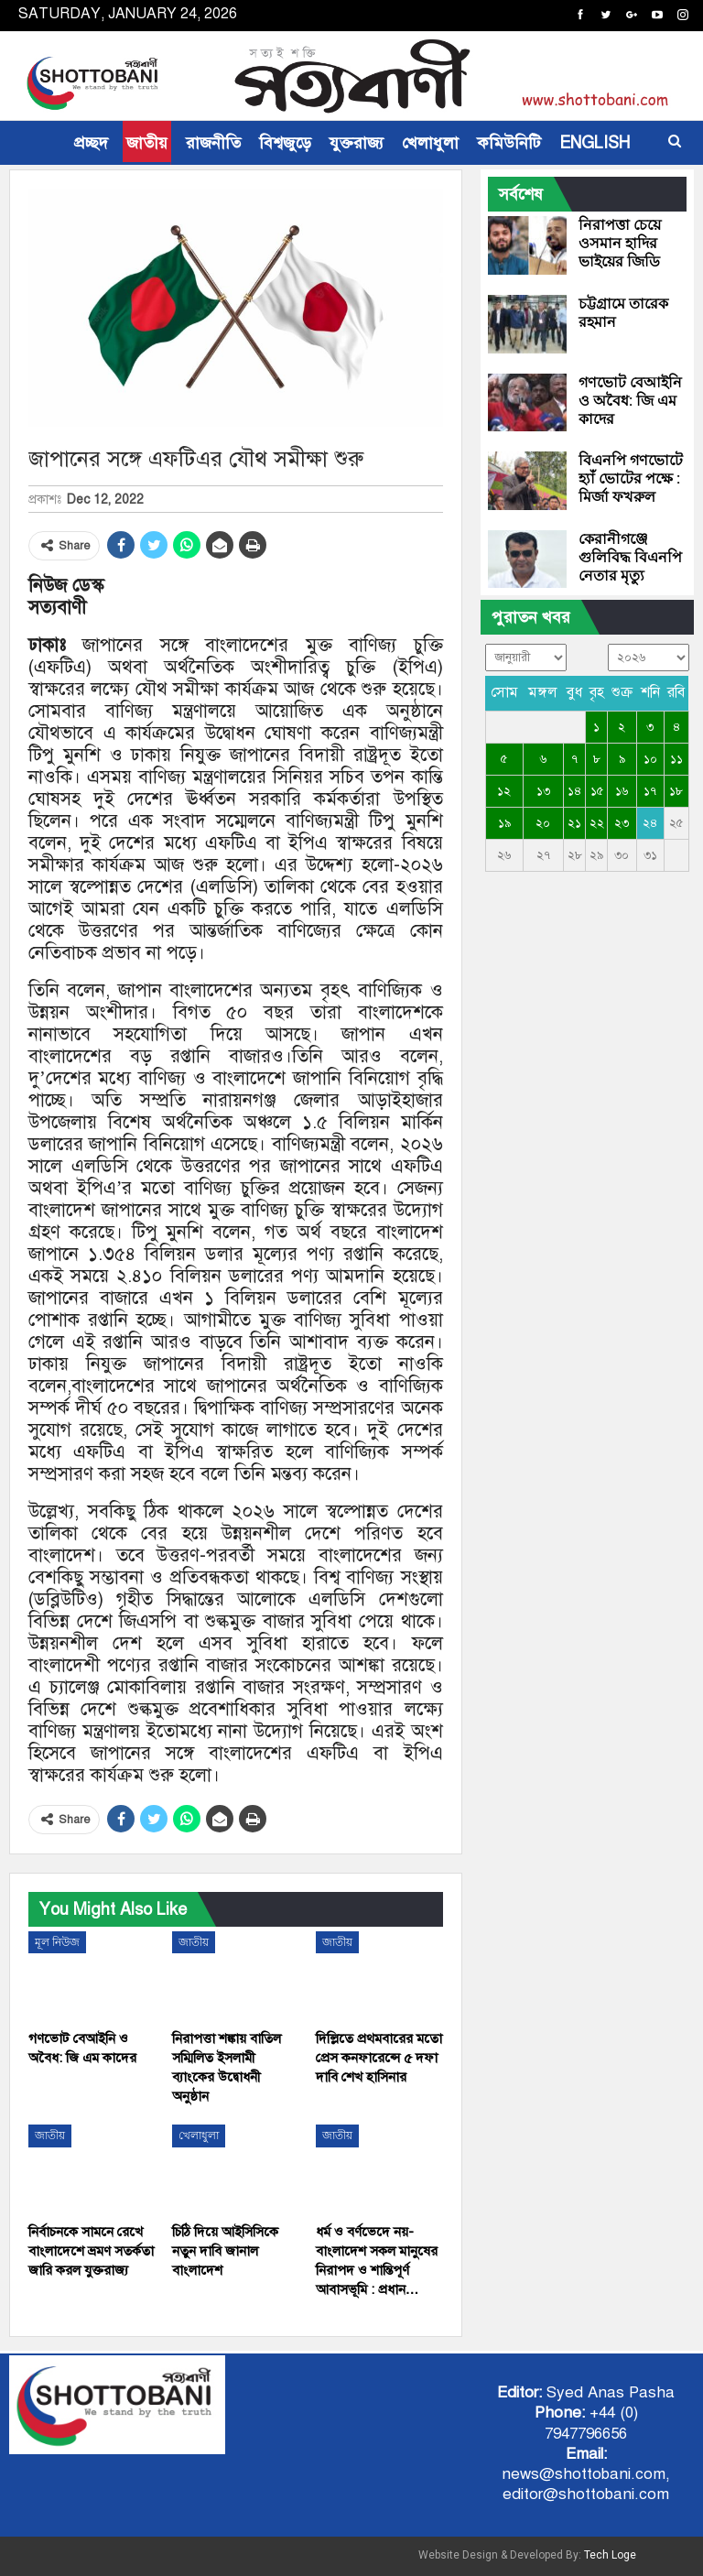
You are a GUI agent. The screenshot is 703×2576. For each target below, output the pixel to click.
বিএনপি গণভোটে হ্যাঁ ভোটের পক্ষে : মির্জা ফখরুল (631, 478)
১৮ (676, 791)
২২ (596, 823)
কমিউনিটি (509, 143)
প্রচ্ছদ (91, 143)
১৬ (621, 791)
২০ (542, 823)
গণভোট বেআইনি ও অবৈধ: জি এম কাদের (630, 401)
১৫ (596, 791)
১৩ (543, 791)
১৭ (650, 791)
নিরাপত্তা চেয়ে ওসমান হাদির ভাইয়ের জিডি (620, 243)
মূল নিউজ (57, 1942)
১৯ (504, 823)
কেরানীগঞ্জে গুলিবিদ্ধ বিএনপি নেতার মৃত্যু (630, 557)
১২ (504, 791)
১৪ (574, 791)
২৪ (650, 823)
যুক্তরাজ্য (357, 143)
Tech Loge (610, 2555)
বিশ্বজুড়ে (285, 143)
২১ (574, 823)
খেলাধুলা (430, 143)
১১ (676, 759)
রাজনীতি (213, 143)
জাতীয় (147, 143)
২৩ (621, 823)
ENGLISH (594, 143)
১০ (650, 759)
